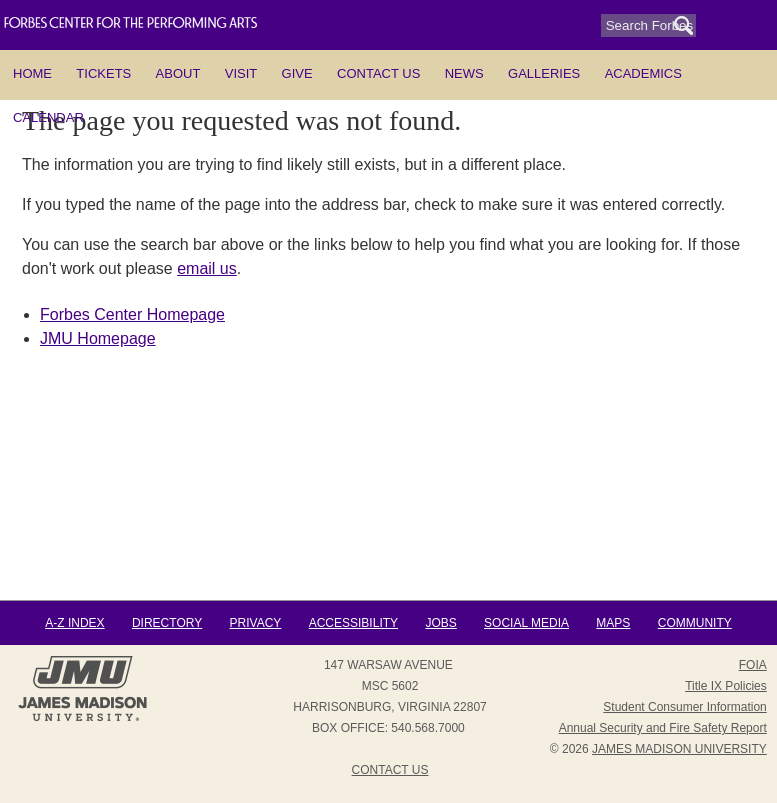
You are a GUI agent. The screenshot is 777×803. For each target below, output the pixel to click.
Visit (241, 73)
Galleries (544, 73)
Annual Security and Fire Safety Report (663, 728)
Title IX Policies (726, 686)
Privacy (256, 623)
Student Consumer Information (684, 707)
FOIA (753, 665)
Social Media (526, 623)
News (464, 73)
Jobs (440, 623)
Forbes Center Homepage (132, 314)
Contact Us (378, 73)
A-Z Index (74, 623)
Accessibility (353, 623)
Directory (167, 623)
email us (207, 268)
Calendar (48, 117)
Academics (643, 73)
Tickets (103, 73)
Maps (613, 623)
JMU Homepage (98, 338)
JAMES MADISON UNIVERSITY (679, 749)
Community (695, 623)
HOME (32, 73)
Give (297, 73)
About (178, 73)
